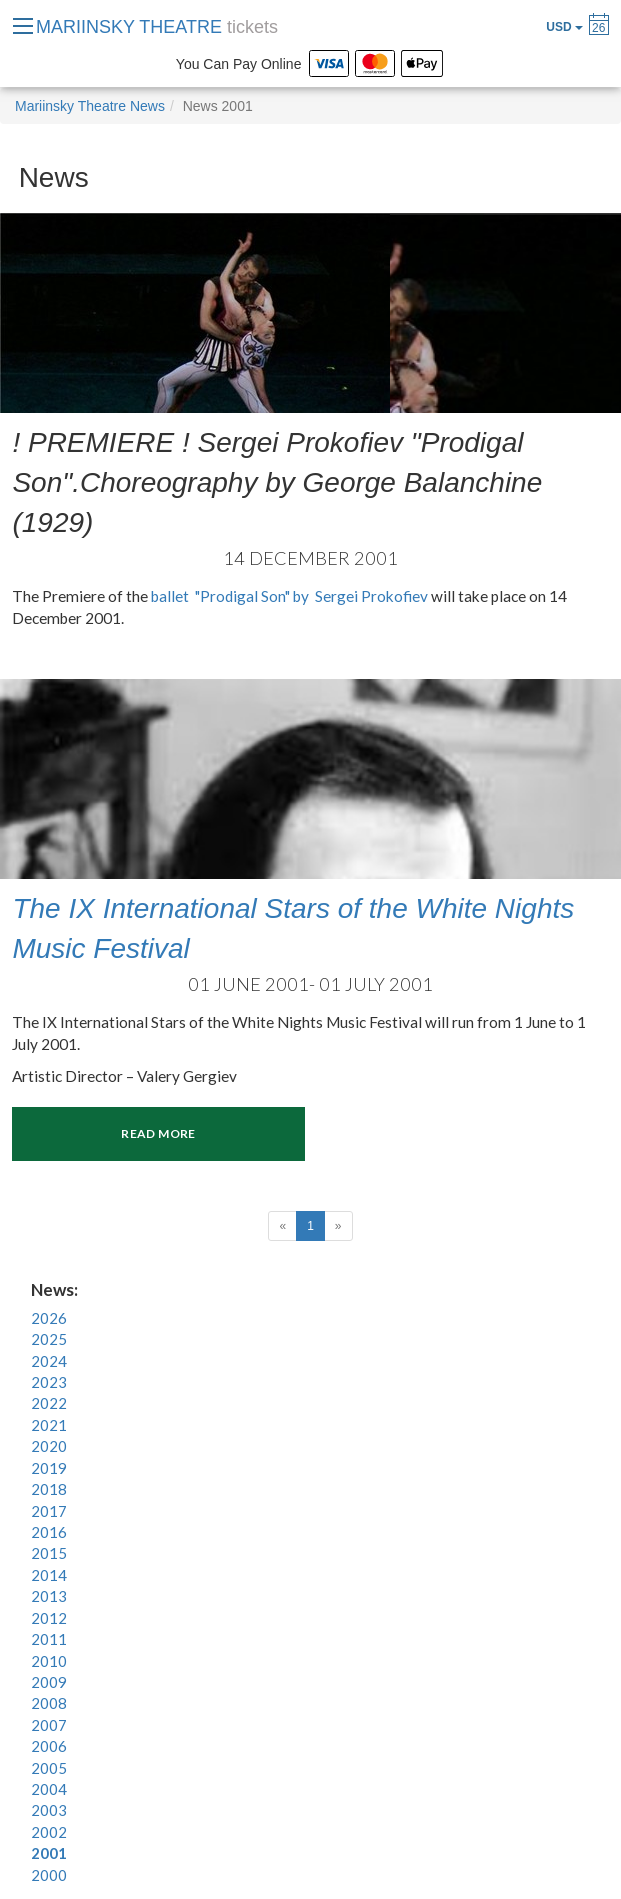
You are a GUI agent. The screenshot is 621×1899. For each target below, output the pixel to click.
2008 (49, 1703)
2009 (49, 1682)
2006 (49, 1746)
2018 (49, 1489)
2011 (49, 1639)
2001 (49, 1853)
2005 (49, 1768)
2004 (49, 1789)
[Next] (338, 1226)
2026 (49, 1318)
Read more (158, 1133)
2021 (49, 1425)
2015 (49, 1553)
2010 (49, 1661)
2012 (49, 1618)
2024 (49, 1361)
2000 (49, 1875)
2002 (49, 1832)
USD (564, 27)
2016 (49, 1532)
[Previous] (282, 1226)
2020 (49, 1446)
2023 (49, 1382)
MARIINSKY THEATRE (157, 27)
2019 (49, 1468)
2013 (49, 1596)
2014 (49, 1575)
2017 (49, 1511)
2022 (49, 1403)
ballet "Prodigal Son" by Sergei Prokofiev (289, 596)
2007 (49, 1725)
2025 (49, 1339)
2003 (49, 1810)
